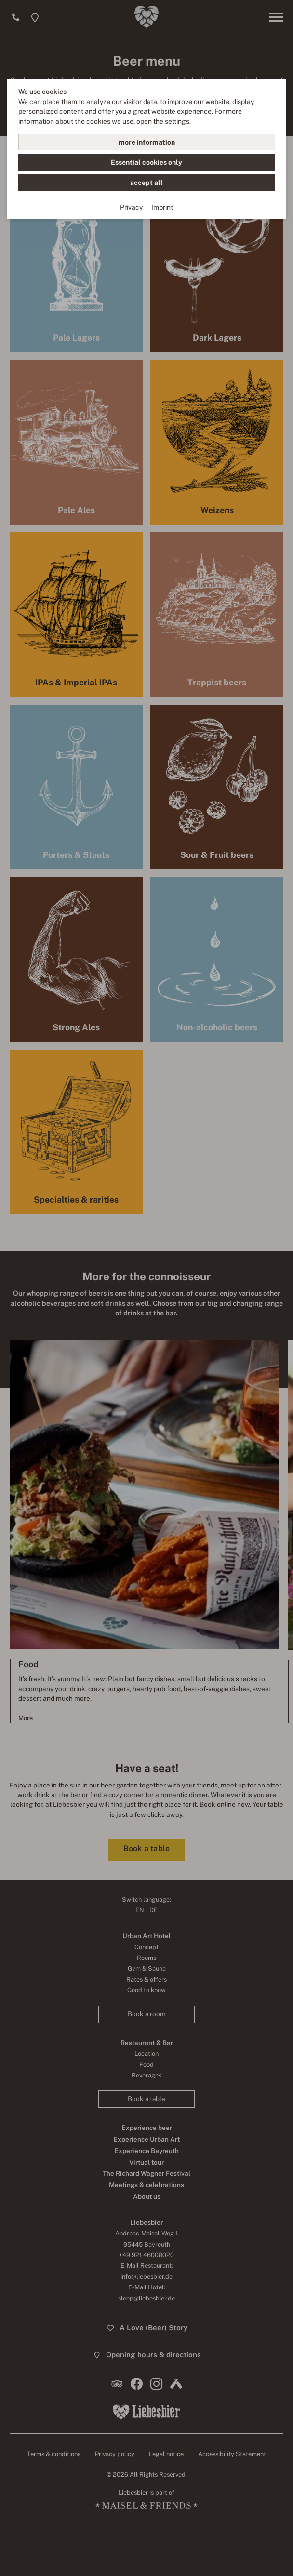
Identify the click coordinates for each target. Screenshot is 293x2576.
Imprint (162, 207)
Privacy (131, 207)
